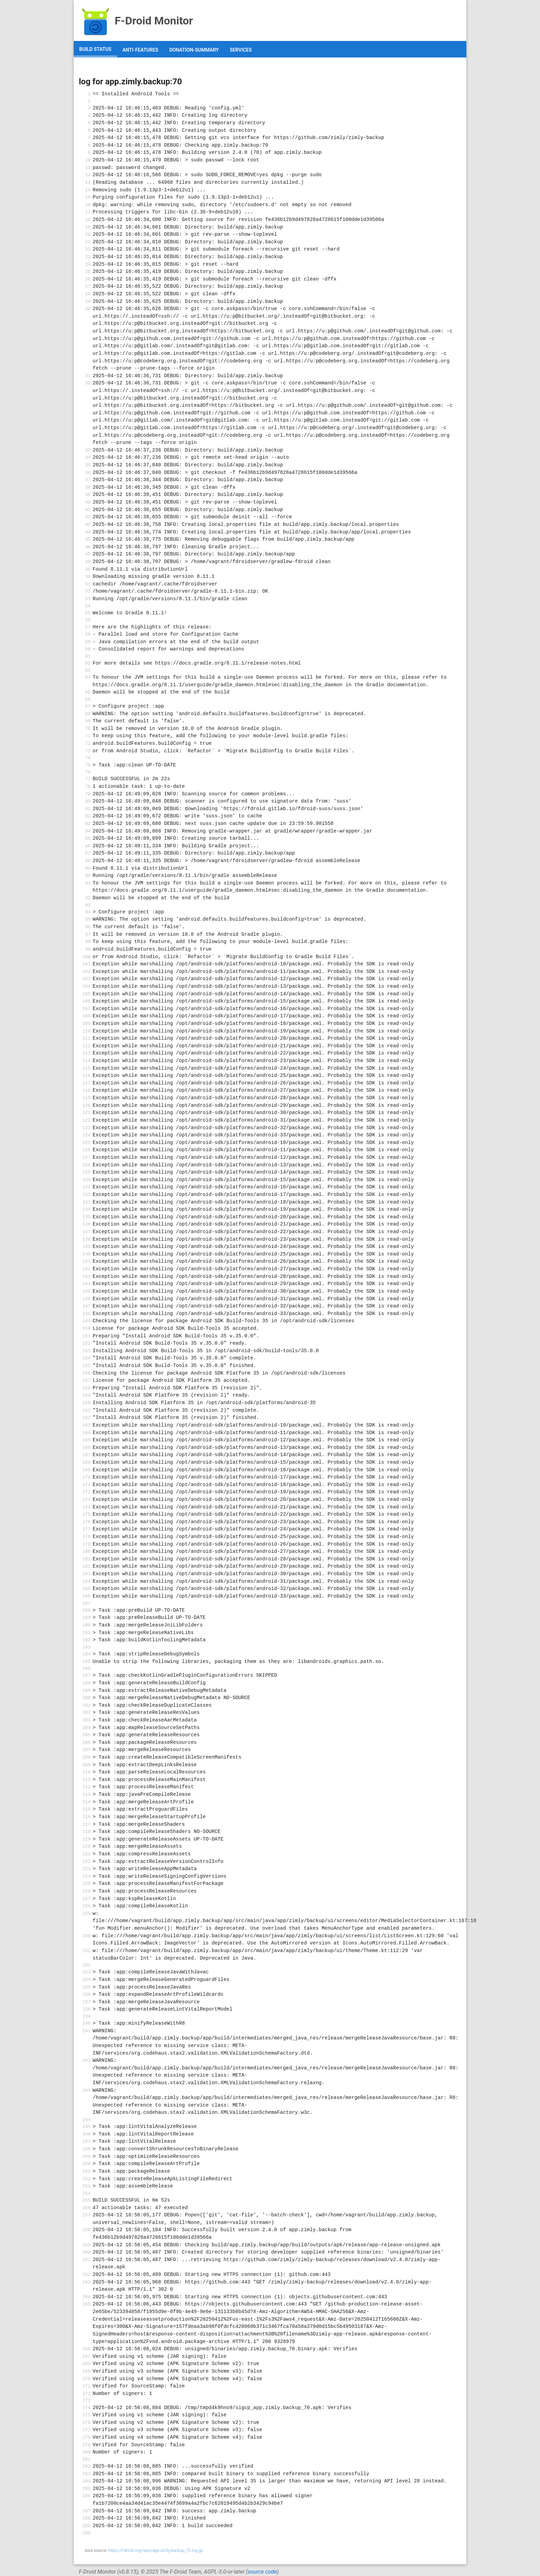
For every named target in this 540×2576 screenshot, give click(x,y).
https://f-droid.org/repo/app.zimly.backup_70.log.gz (155, 2550)
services (241, 50)
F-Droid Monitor (136, 20)
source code (262, 2571)
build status (95, 49)
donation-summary (194, 50)
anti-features (140, 50)
